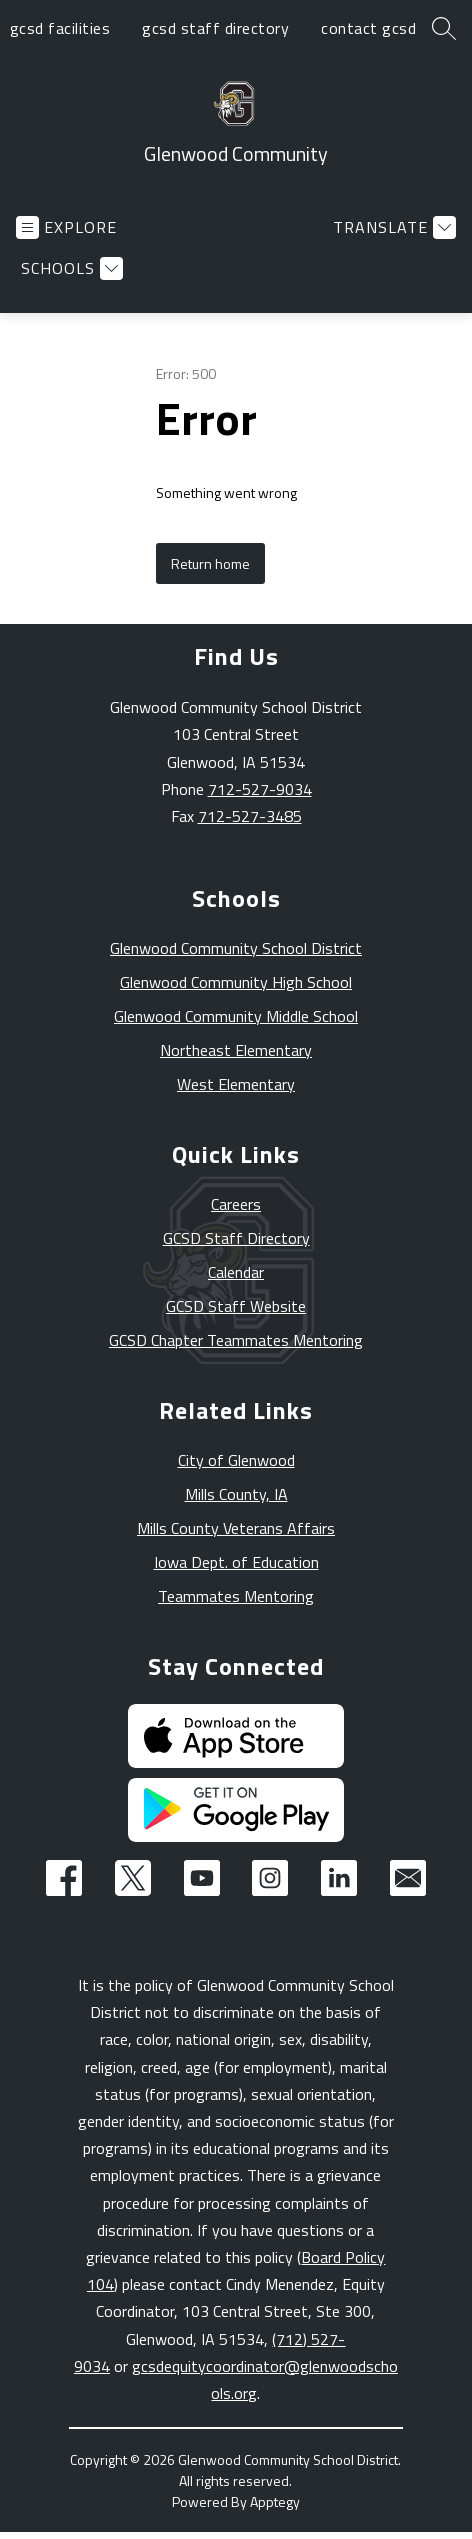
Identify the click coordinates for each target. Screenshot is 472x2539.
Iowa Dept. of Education (236, 1562)
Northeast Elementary (236, 1050)
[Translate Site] (392, 227)
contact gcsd (368, 28)
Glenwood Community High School (236, 982)
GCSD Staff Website (236, 1306)
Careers (236, 1204)
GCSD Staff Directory (236, 1238)
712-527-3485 (250, 816)
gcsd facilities (60, 28)
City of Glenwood (236, 1460)
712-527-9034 (260, 789)
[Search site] (444, 28)
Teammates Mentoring (236, 1596)
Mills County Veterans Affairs (236, 1528)
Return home (210, 563)
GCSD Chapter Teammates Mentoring (236, 1340)
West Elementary (236, 1084)
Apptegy (275, 2501)
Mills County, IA (236, 1494)
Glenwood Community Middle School (236, 1016)
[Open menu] (66, 227)
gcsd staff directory (215, 28)
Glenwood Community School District (236, 948)
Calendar (236, 1272)
